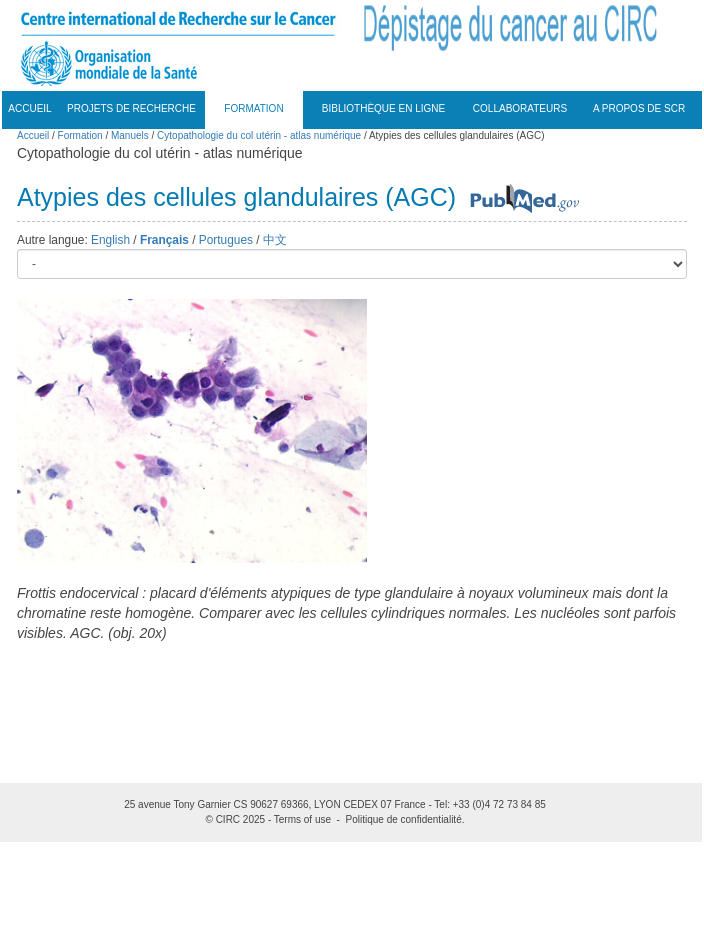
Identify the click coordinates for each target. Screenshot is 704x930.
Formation (253, 108)
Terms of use (302, 819)
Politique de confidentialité (404, 819)
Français (164, 240)
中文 (275, 240)
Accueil (29, 108)
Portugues (226, 240)
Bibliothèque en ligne (383, 108)
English (110, 240)
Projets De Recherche (131, 108)
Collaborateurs (520, 108)
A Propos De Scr (639, 108)
